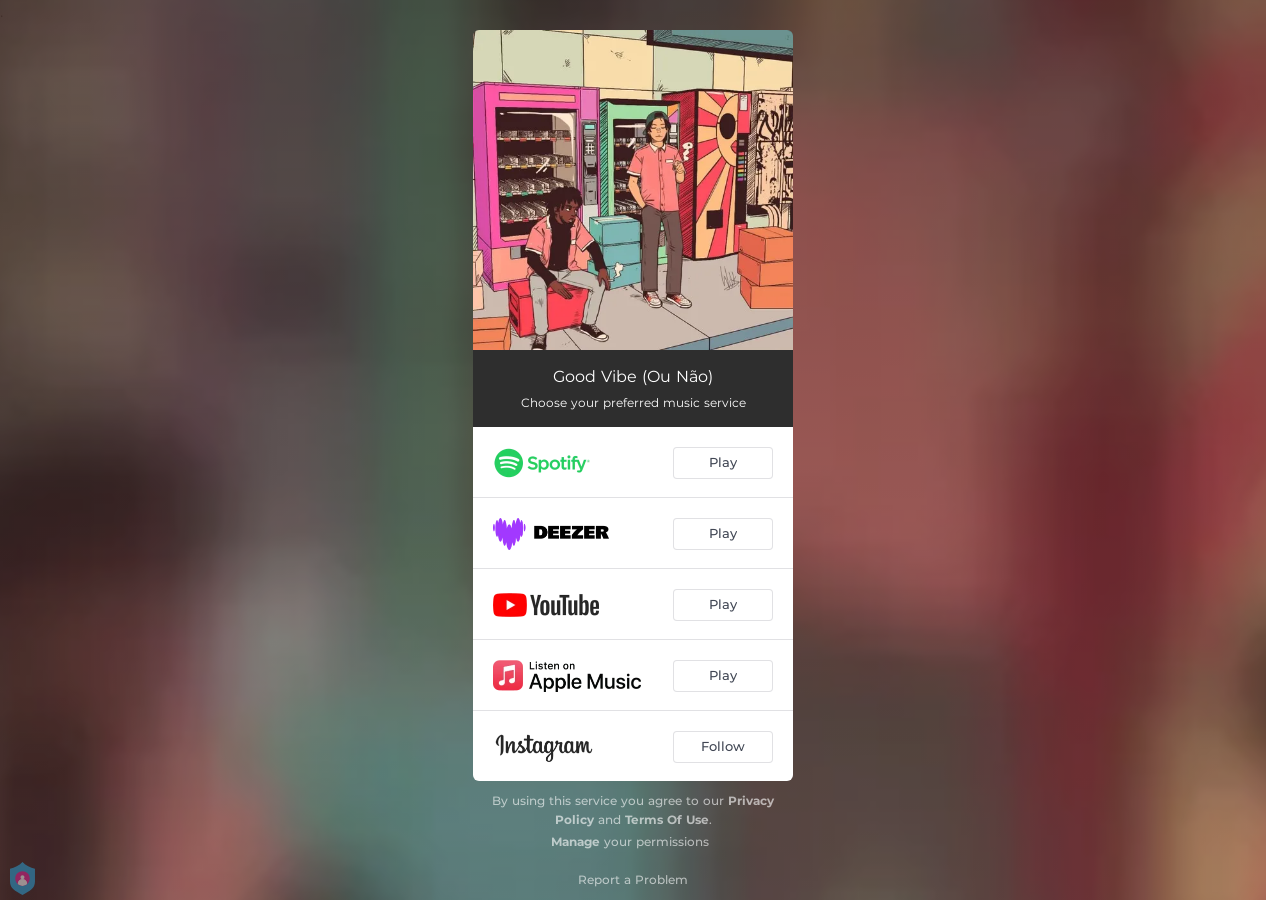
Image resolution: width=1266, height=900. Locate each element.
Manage (575, 841)
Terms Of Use (667, 819)
